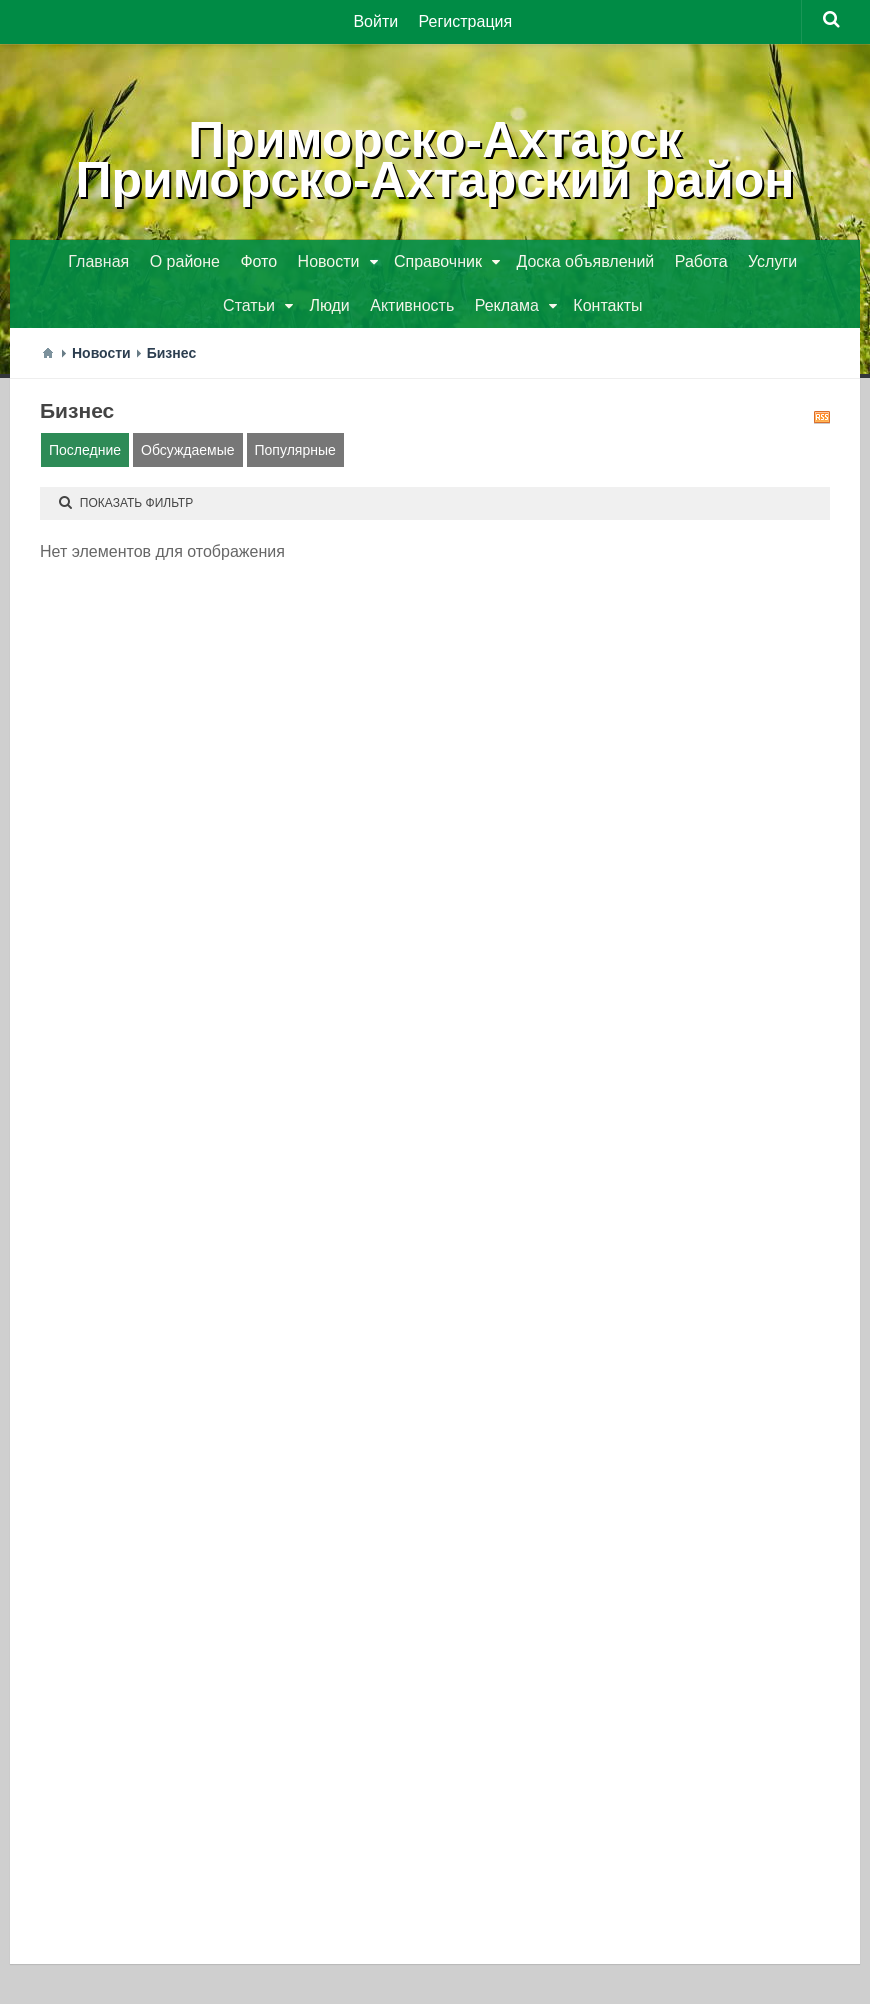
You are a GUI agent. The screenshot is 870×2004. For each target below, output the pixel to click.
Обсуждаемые (188, 450)
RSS (822, 417)
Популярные (295, 450)
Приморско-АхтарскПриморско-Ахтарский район (435, 160)
